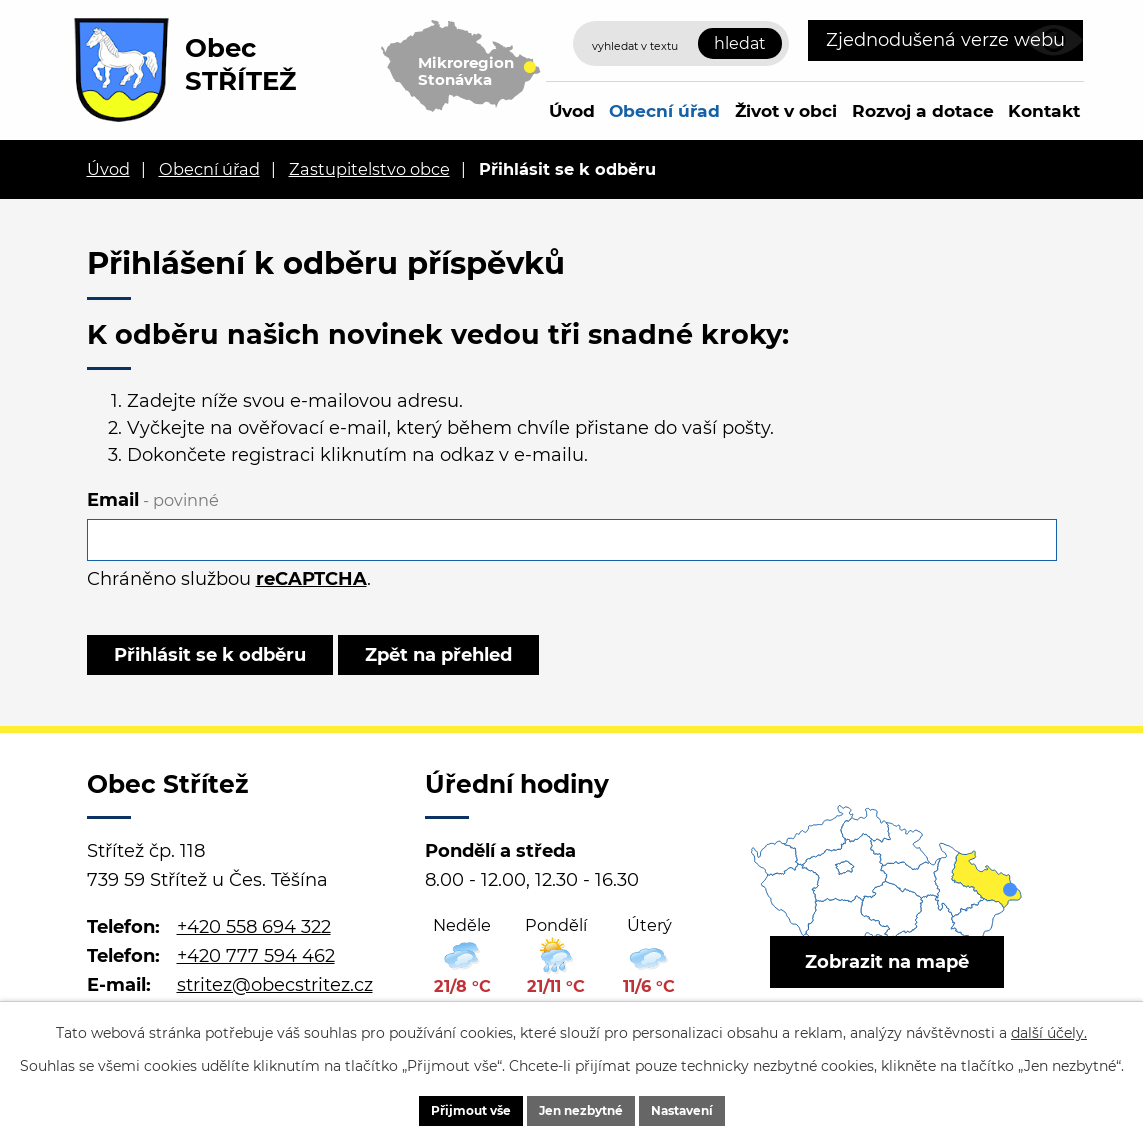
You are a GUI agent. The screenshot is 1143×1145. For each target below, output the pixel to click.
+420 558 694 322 (254, 945)
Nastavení (714, 1108)
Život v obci (786, 110)
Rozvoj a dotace (923, 110)
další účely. (1049, 1028)
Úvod (572, 110)
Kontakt (1044, 110)
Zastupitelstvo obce (369, 169)
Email (153, 500)
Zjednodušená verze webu (945, 40)
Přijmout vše (439, 1108)
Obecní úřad (664, 110)
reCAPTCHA (311, 579)
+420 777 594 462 (256, 974)
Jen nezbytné (581, 1108)
